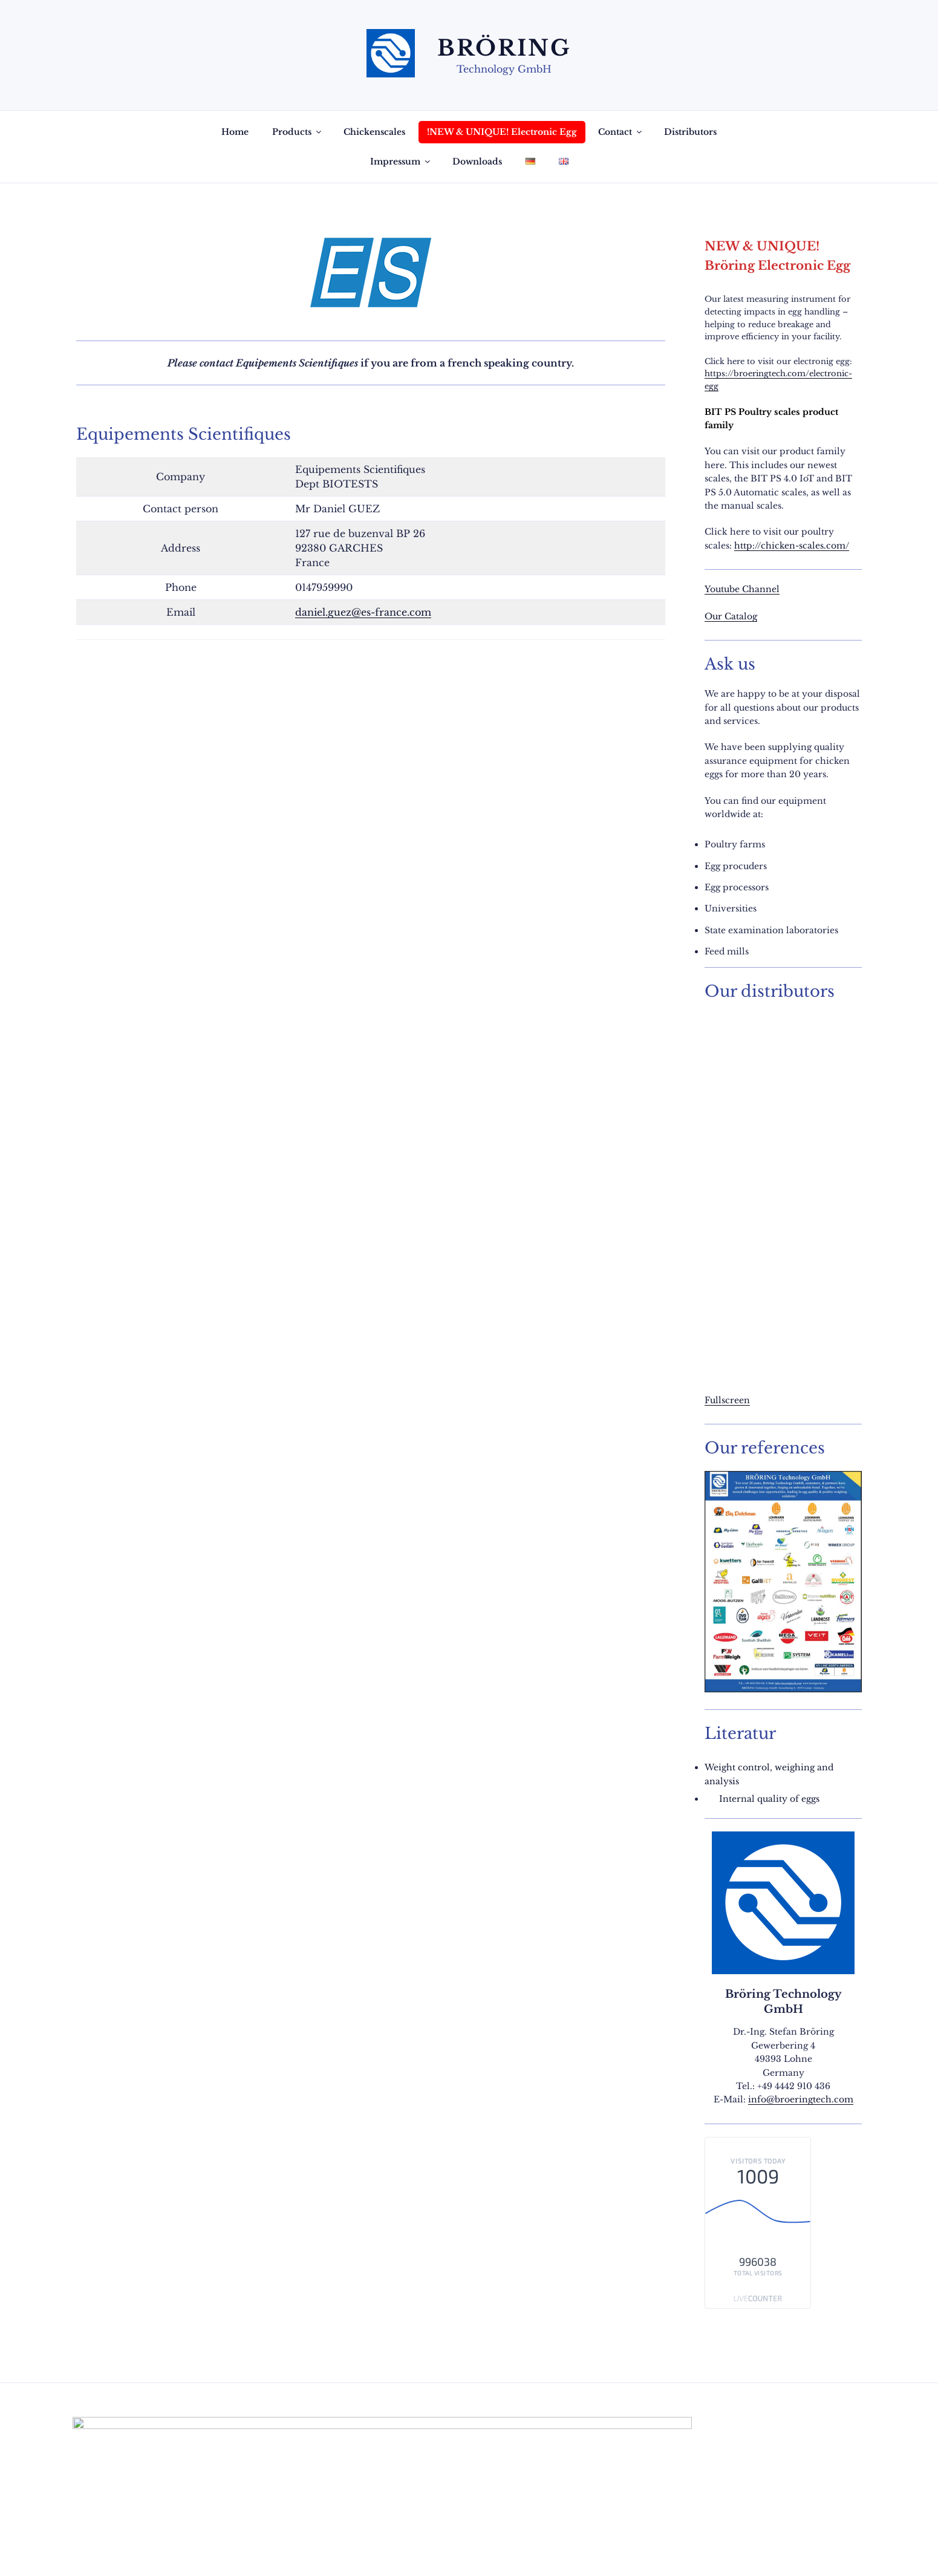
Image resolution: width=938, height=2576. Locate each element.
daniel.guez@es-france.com (363, 612)
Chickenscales (374, 131)
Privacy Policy (105, 2547)
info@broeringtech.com (800, 2099)
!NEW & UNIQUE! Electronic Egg (502, 131)
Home (235, 131)
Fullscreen (727, 1400)
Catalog (741, 616)
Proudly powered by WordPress (216, 2547)
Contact (620, 131)
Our (715, 616)
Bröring (504, 48)
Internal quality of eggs (769, 1798)
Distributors (690, 131)
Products (297, 131)
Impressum (401, 161)
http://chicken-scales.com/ (791, 545)
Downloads (477, 161)
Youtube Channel (742, 589)
